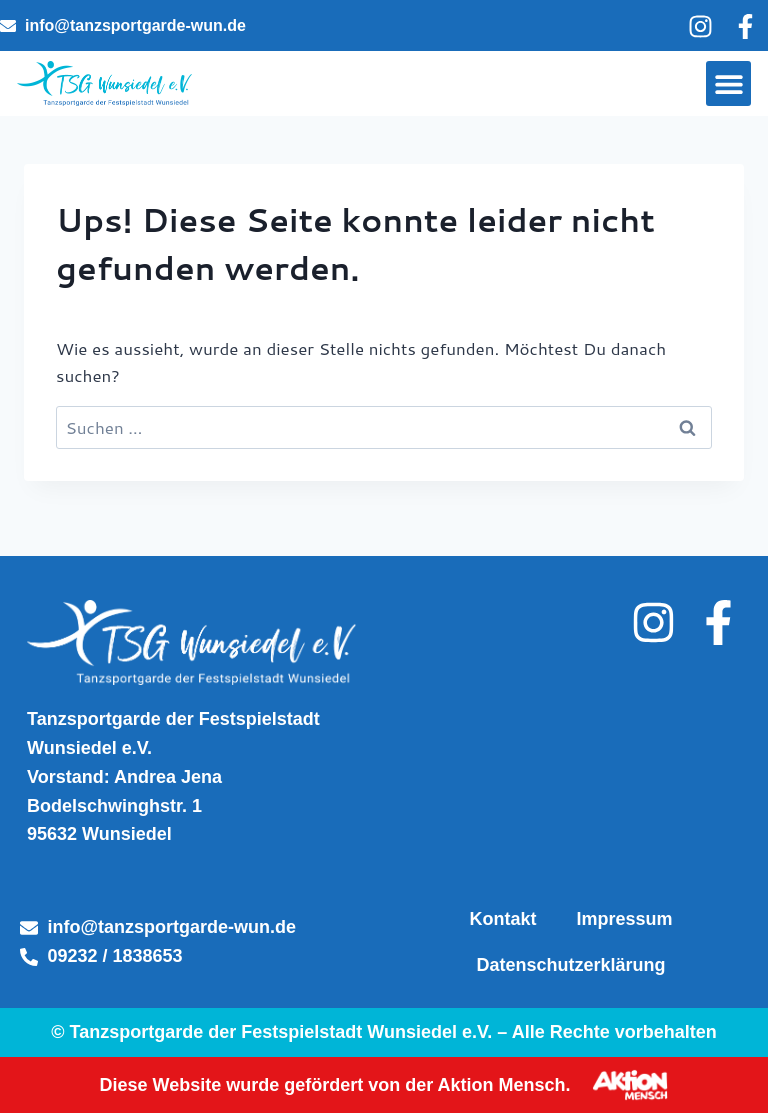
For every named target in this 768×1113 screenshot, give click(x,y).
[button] (728, 83)
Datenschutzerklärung (570, 965)
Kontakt (502, 919)
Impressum (624, 919)
